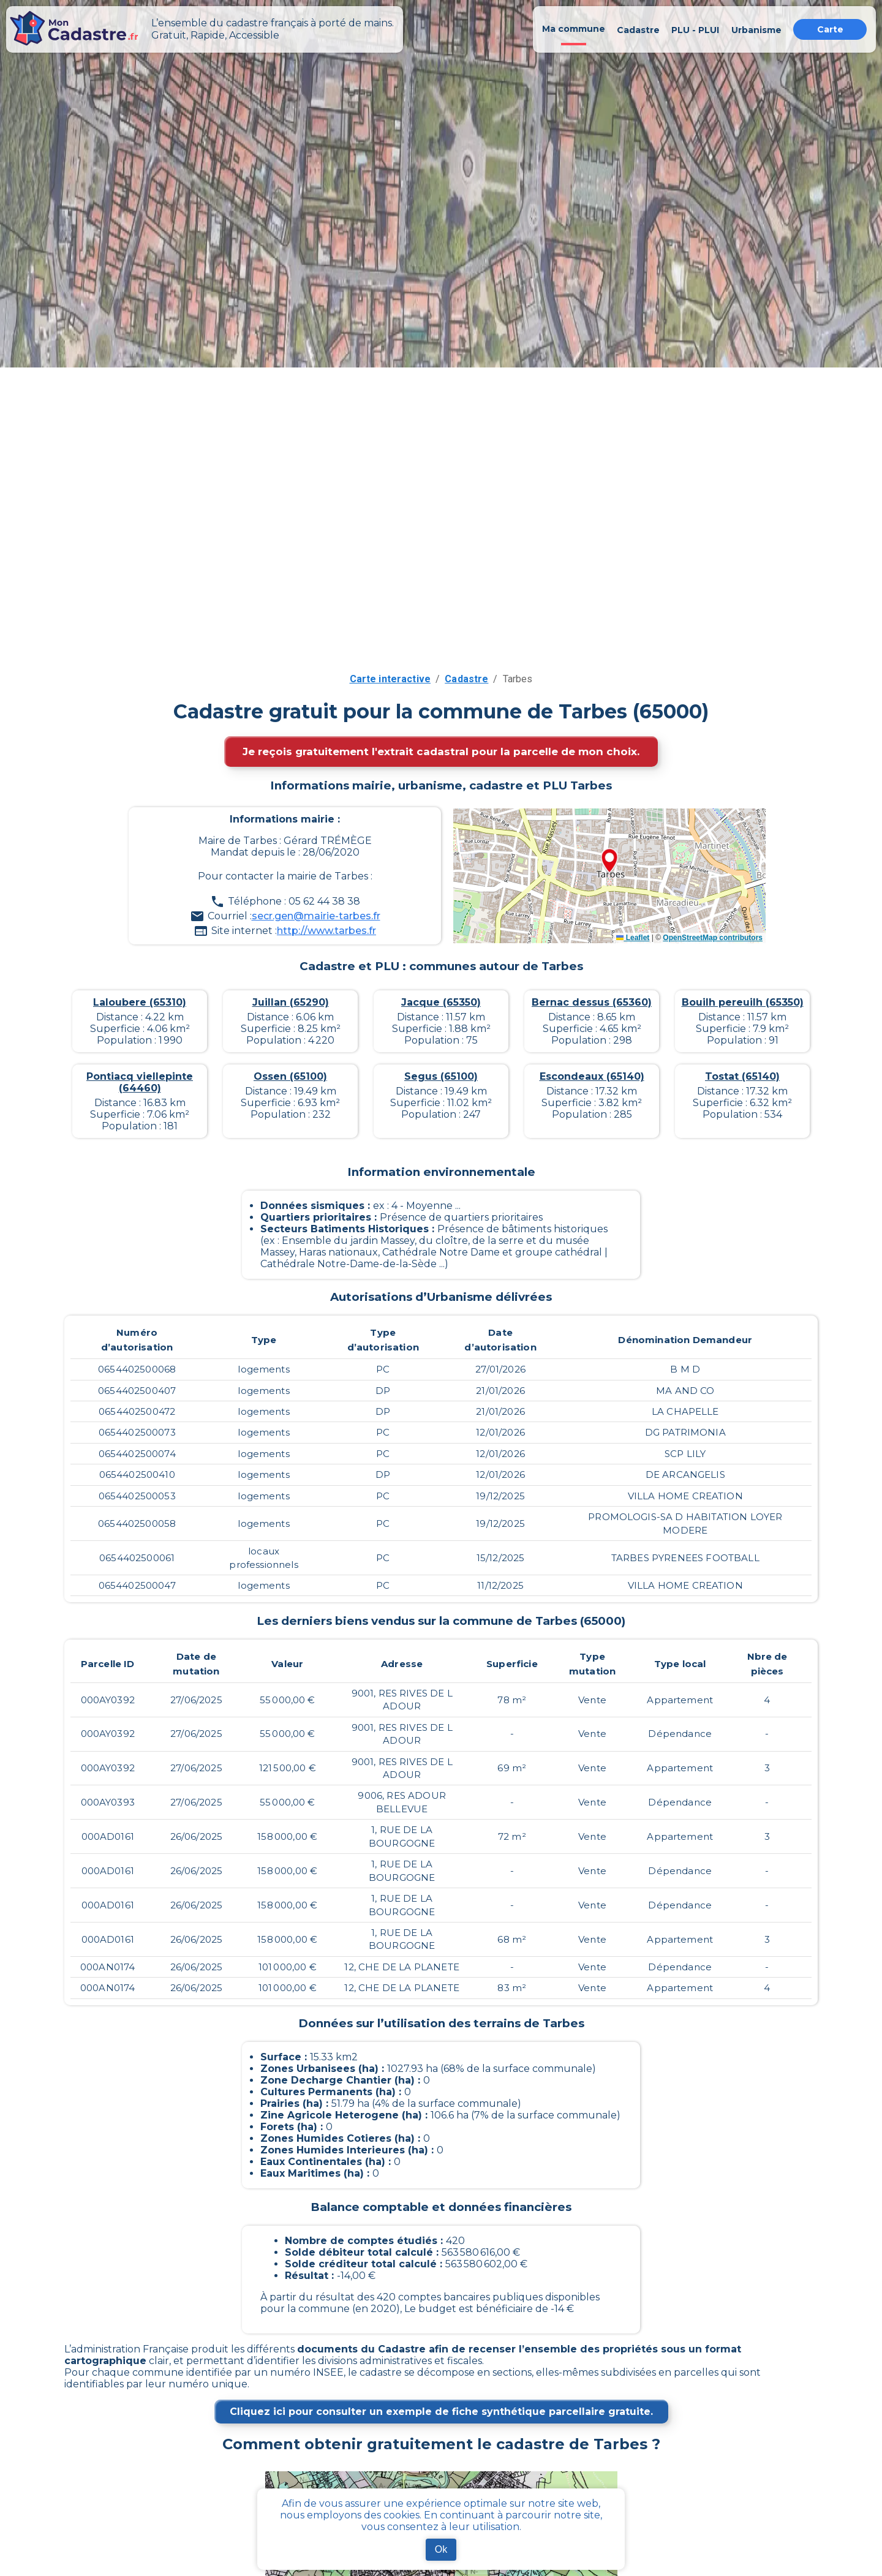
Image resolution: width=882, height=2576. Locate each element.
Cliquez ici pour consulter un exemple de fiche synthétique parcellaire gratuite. (441, 2411)
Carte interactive (390, 679)
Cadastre (466, 679)
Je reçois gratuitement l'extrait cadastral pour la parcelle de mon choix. (441, 751)
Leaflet (632, 937)
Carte (830, 29)
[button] (609, 862)
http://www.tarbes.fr (326, 930)
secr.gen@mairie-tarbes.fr (316, 916)
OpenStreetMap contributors (713, 937)
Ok (441, 2549)
